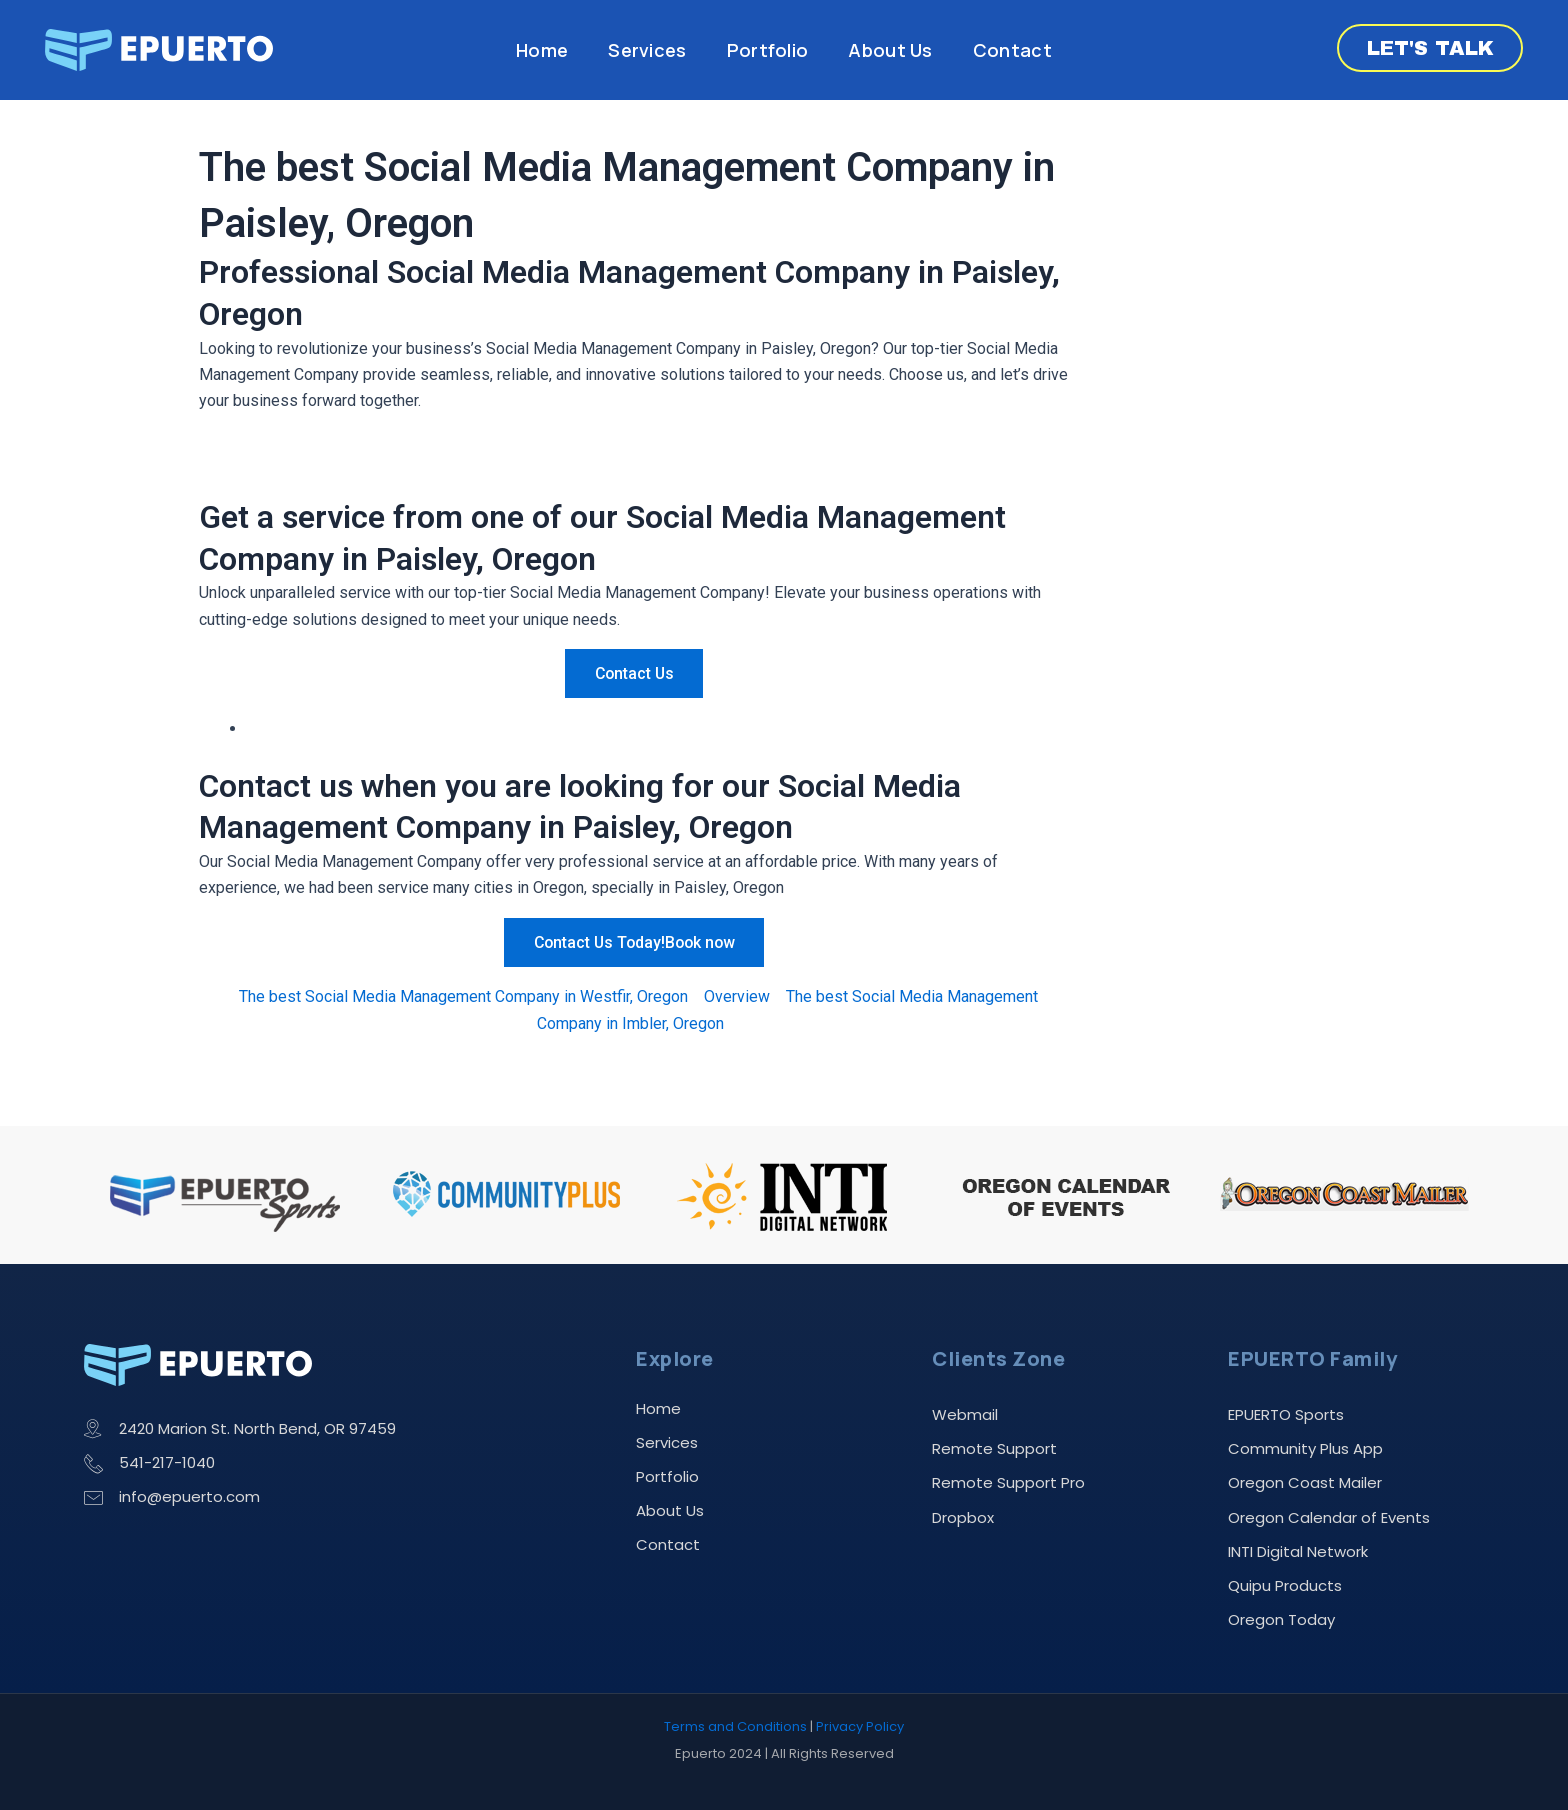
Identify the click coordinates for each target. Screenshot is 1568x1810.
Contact (1012, 50)
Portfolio (768, 50)
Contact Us (634, 673)
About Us (890, 50)
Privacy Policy (860, 1727)
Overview (737, 996)
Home (542, 50)
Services (647, 50)
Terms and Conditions (735, 1727)
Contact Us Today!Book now (634, 942)
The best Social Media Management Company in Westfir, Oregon (463, 996)
